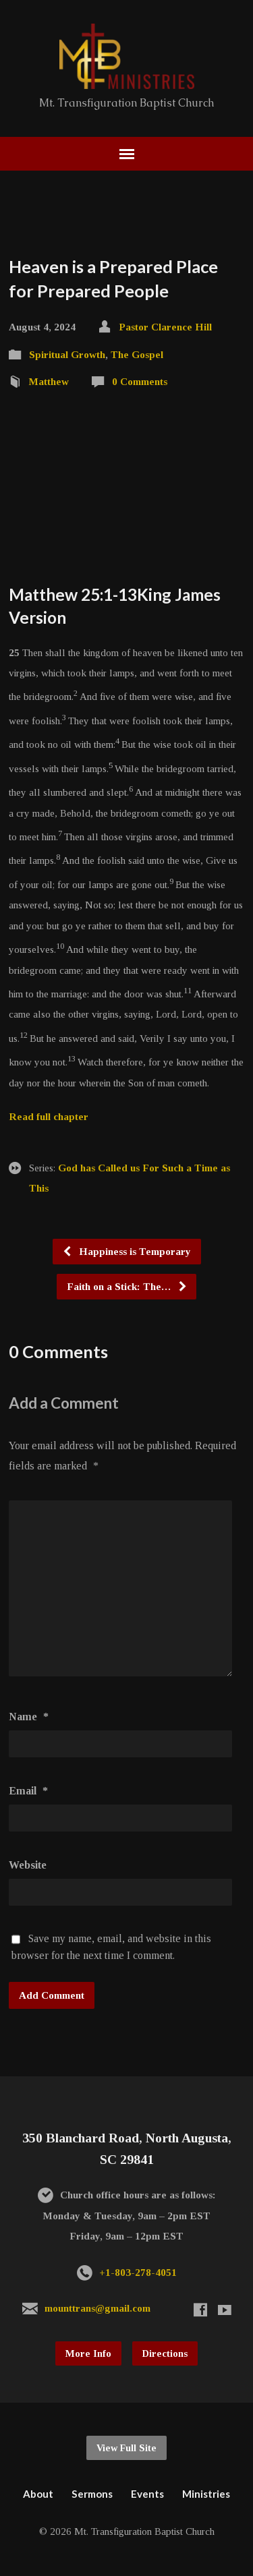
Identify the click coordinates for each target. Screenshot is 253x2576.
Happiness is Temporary (126, 1251)
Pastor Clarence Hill (165, 326)
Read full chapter (48, 1116)
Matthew (49, 381)
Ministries (206, 2494)
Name (29, 1716)
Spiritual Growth (67, 354)
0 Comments (139, 381)
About (38, 2494)
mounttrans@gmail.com (97, 2308)
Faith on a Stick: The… (127, 1286)
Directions (165, 2353)
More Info (88, 2353)
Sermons (92, 2494)
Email (28, 1790)
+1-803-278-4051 (138, 2272)
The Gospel (137, 354)
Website (28, 1865)
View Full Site (126, 2447)
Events (147, 2494)
